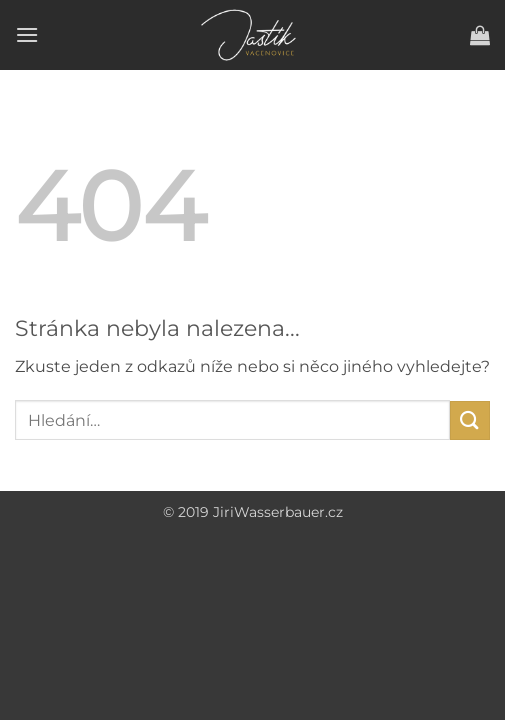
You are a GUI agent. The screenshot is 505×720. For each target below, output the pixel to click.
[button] (27, 34)
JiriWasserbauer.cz (278, 512)
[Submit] (470, 420)
